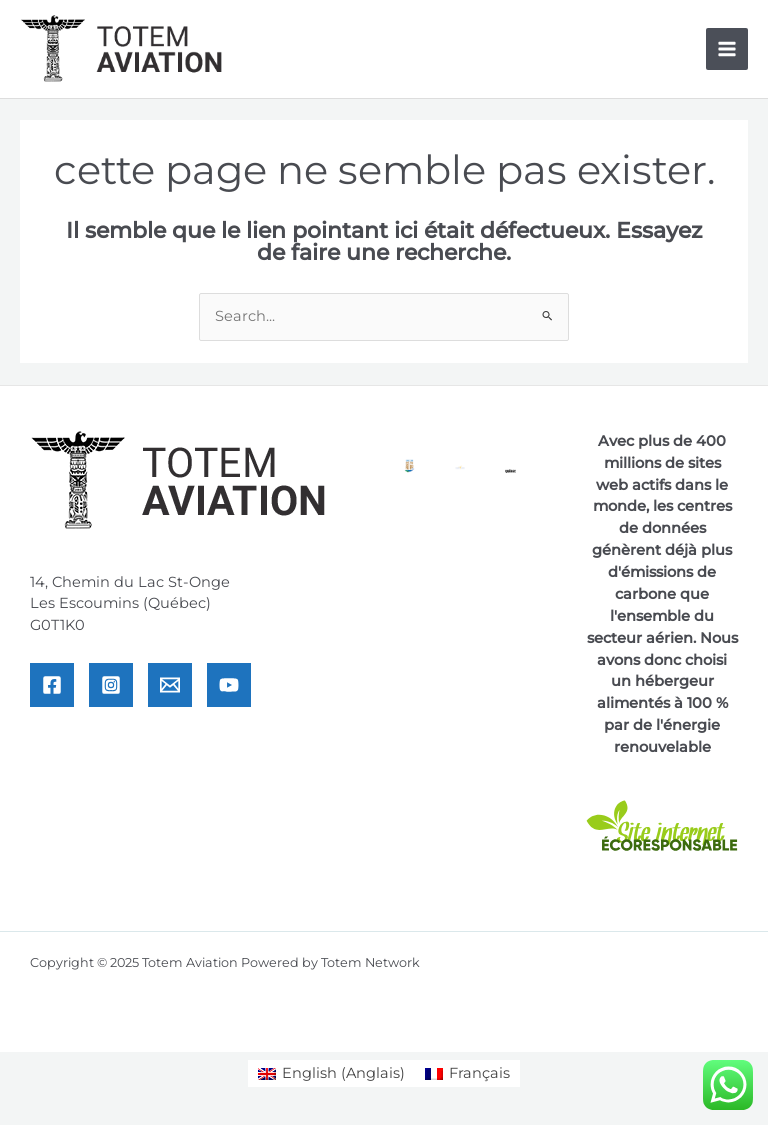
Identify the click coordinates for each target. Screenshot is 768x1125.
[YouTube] (229, 685)
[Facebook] (52, 685)
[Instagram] (111, 685)
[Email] (170, 685)
